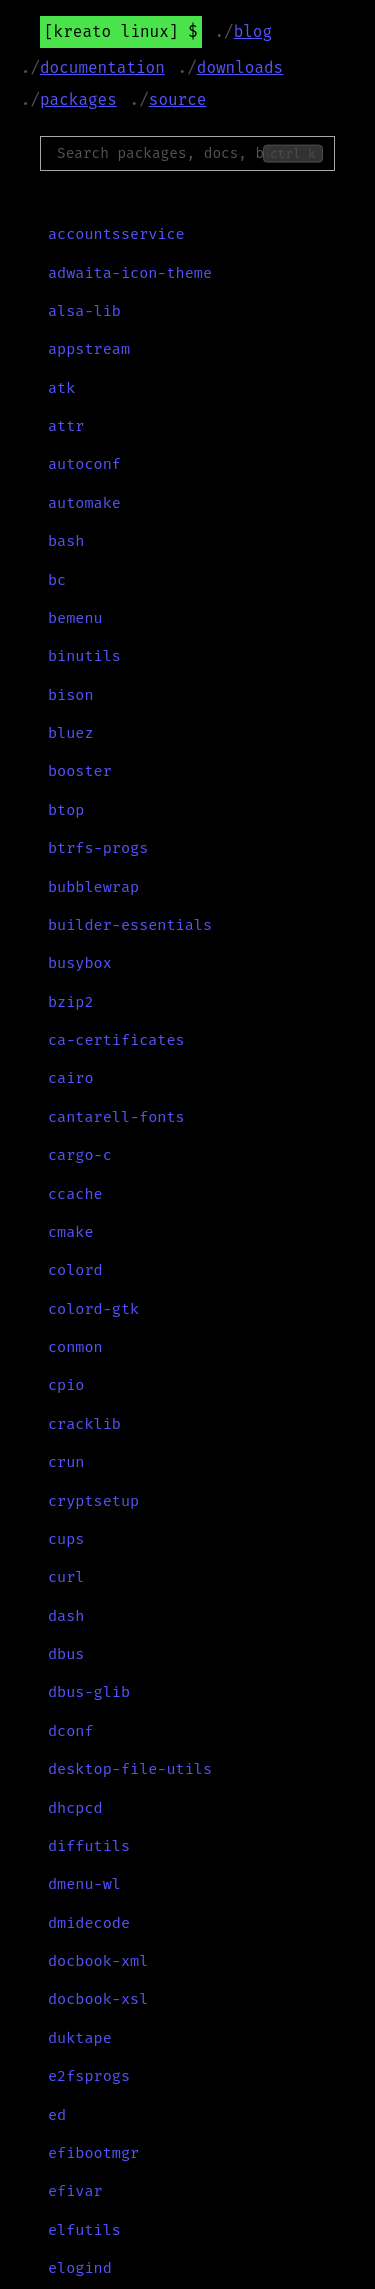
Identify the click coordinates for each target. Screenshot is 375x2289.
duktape (80, 2038)
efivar (75, 2191)
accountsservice (116, 234)
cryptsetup (93, 1501)
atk (61, 388)
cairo (71, 1078)
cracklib (84, 1424)
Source (178, 99)
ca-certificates (116, 1040)
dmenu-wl (84, 1884)
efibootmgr (93, 2153)
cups (66, 1539)
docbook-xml (98, 1961)
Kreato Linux (111, 31)
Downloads (240, 67)
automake (84, 503)
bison (71, 695)
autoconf (84, 464)
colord (75, 1270)
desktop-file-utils (130, 1769)
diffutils (89, 1846)
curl (66, 1577)
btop (66, 810)
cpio (66, 1385)
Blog (253, 31)
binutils (84, 656)
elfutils (84, 2230)
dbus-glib (89, 1692)
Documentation (102, 67)
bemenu (75, 618)
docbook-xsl (98, 1999)
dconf (71, 1731)
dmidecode (89, 1923)
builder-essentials (130, 925)
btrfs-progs (98, 848)
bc (57, 580)
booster (80, 771)
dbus (66, 1654)
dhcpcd (75, 1808)
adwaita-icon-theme (130, 273)
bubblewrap (93, 887)
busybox (80, 963)
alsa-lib (84, 311)
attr (66, 426)
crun (66, 1462)
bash (66, 541)
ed (57, 2115)
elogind (80, 2268)
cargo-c (80, 1155)
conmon (75, 1347)
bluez (71, 733)
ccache (75, 1194)
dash (66, 1616)
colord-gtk (93, 1309)
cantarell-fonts (116, 1117)
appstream (89, 349)
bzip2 (71, 1002)
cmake (71, 1232)
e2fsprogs (89, 2076)
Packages (78, 99)
